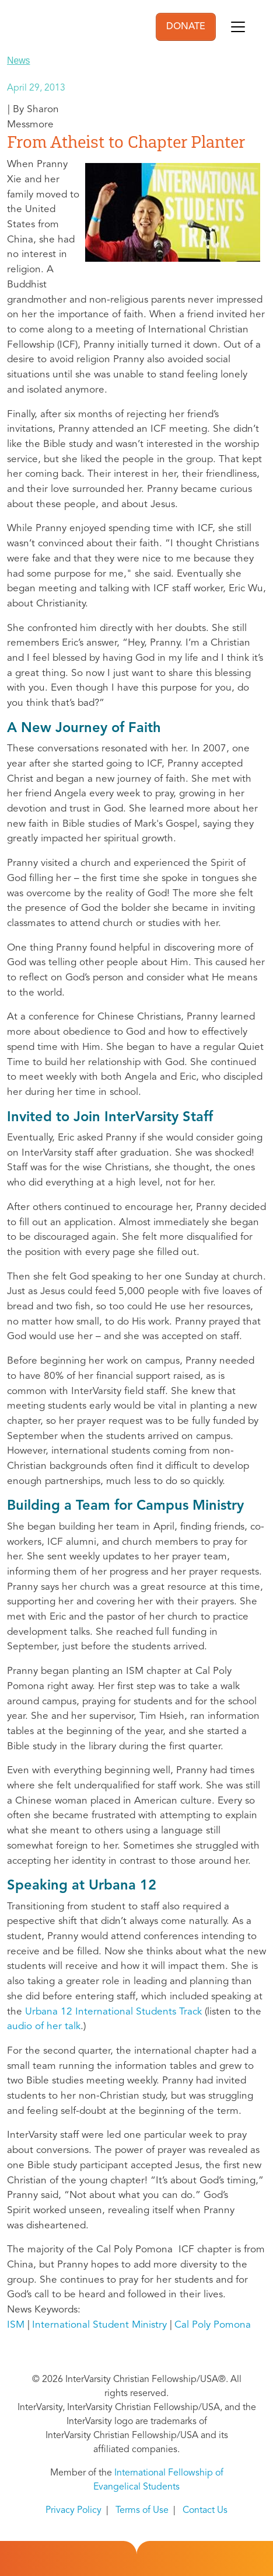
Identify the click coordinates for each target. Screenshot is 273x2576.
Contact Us (205, 2510)
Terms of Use (142, 2510)
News (18, 60)
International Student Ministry (99, 2325)
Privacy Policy (74, 2510)
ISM (15, 2325)
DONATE (185, 27)
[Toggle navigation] (238, 27)
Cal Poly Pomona (212, 2325)
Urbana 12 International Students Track (113, 2012)
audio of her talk (43, 2026)
